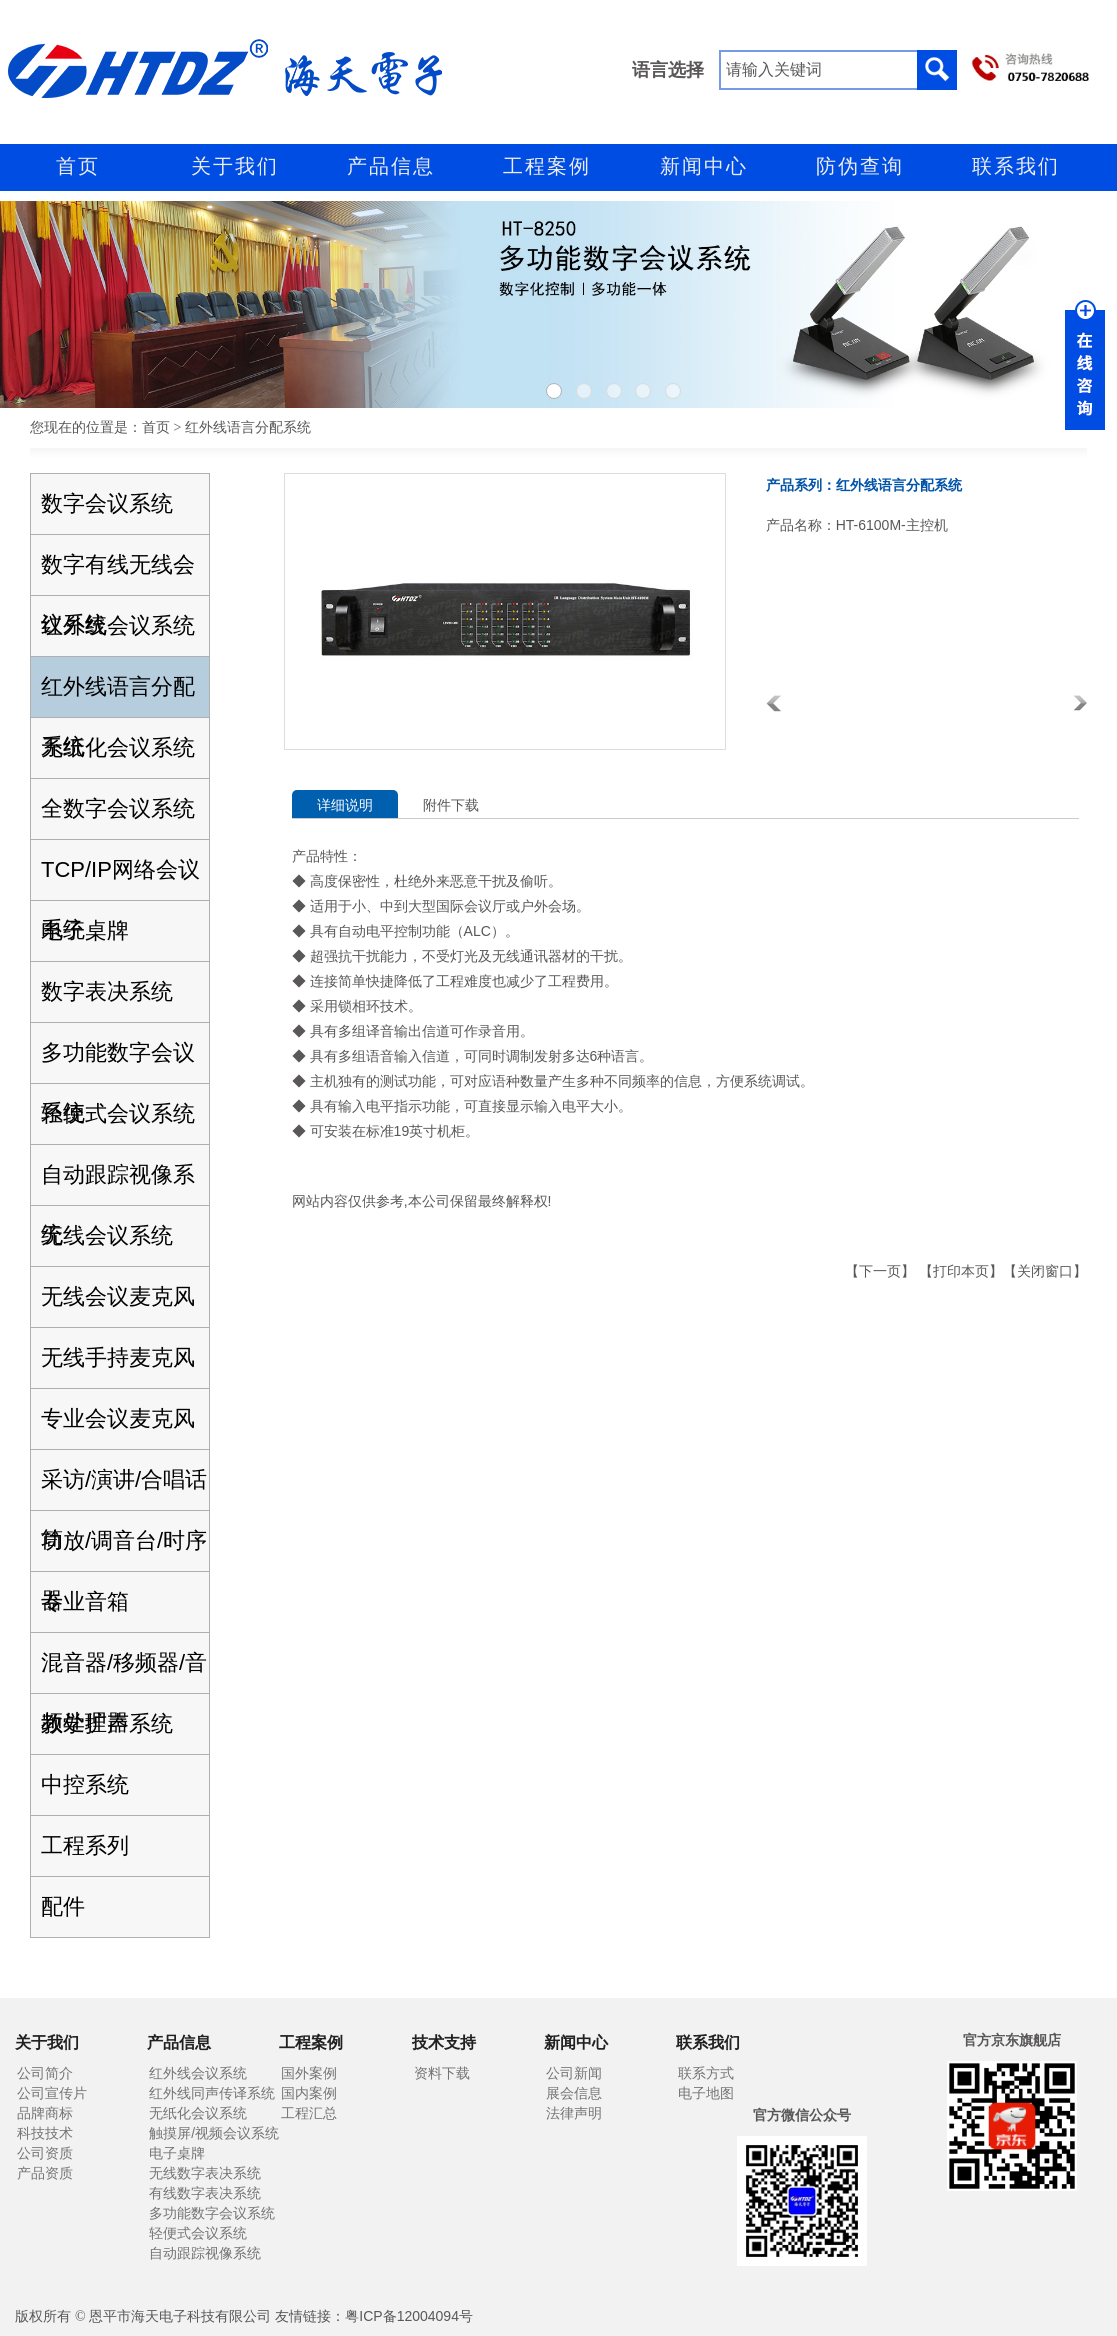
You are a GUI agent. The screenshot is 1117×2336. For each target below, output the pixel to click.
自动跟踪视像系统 (118, 1183)
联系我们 (1016, 166)
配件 (63, 1906)
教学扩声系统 (107, 1723)
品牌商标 (45, 2113)
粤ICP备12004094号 (409, 2316)
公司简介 (45, 2073)
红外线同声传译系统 (212, 2093)
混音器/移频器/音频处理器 (124, 1671)
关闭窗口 (1045, 1271)
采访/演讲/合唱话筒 (124, 1488)
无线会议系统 (107, 1235)
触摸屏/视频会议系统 (214, 2133)
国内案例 (309, 2093)
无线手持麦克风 (118, 1357)
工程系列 (85, 1845)
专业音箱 (85, 1601)
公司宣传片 (52, 2093)
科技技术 (45, 2133)
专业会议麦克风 (118, 1418)
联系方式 (706, 2073)
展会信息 (574, 2093)
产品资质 (45, 2173)
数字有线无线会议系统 (118, 573)
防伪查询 (860, 166)
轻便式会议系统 (118, 1113)
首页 (78, 166)
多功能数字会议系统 (118, 1061)
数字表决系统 (107, 991)
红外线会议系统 (118, 625)
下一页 (880, 1271)
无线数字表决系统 (205, 2173)
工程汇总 (309, 2113)
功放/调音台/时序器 (124, 1549)
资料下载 (442, 2073)
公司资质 (45, 2153)
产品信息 (391, 166)
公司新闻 (574, 2073)
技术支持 (444, 2042)
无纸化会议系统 (118, 747)
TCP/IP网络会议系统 (120, 878)
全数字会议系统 (118, 808)
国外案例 (309, 2073)
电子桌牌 (85, 930)
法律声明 (574, 2113)
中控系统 (85, 1784)
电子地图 (706, 2093)
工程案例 (547, 166)
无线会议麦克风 (118, 1296)
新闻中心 (704, 166)
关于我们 (235, 166)
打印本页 (961, 1271)
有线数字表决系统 (205, 2193)
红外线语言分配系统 (118, 695)
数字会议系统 (107, 503)
